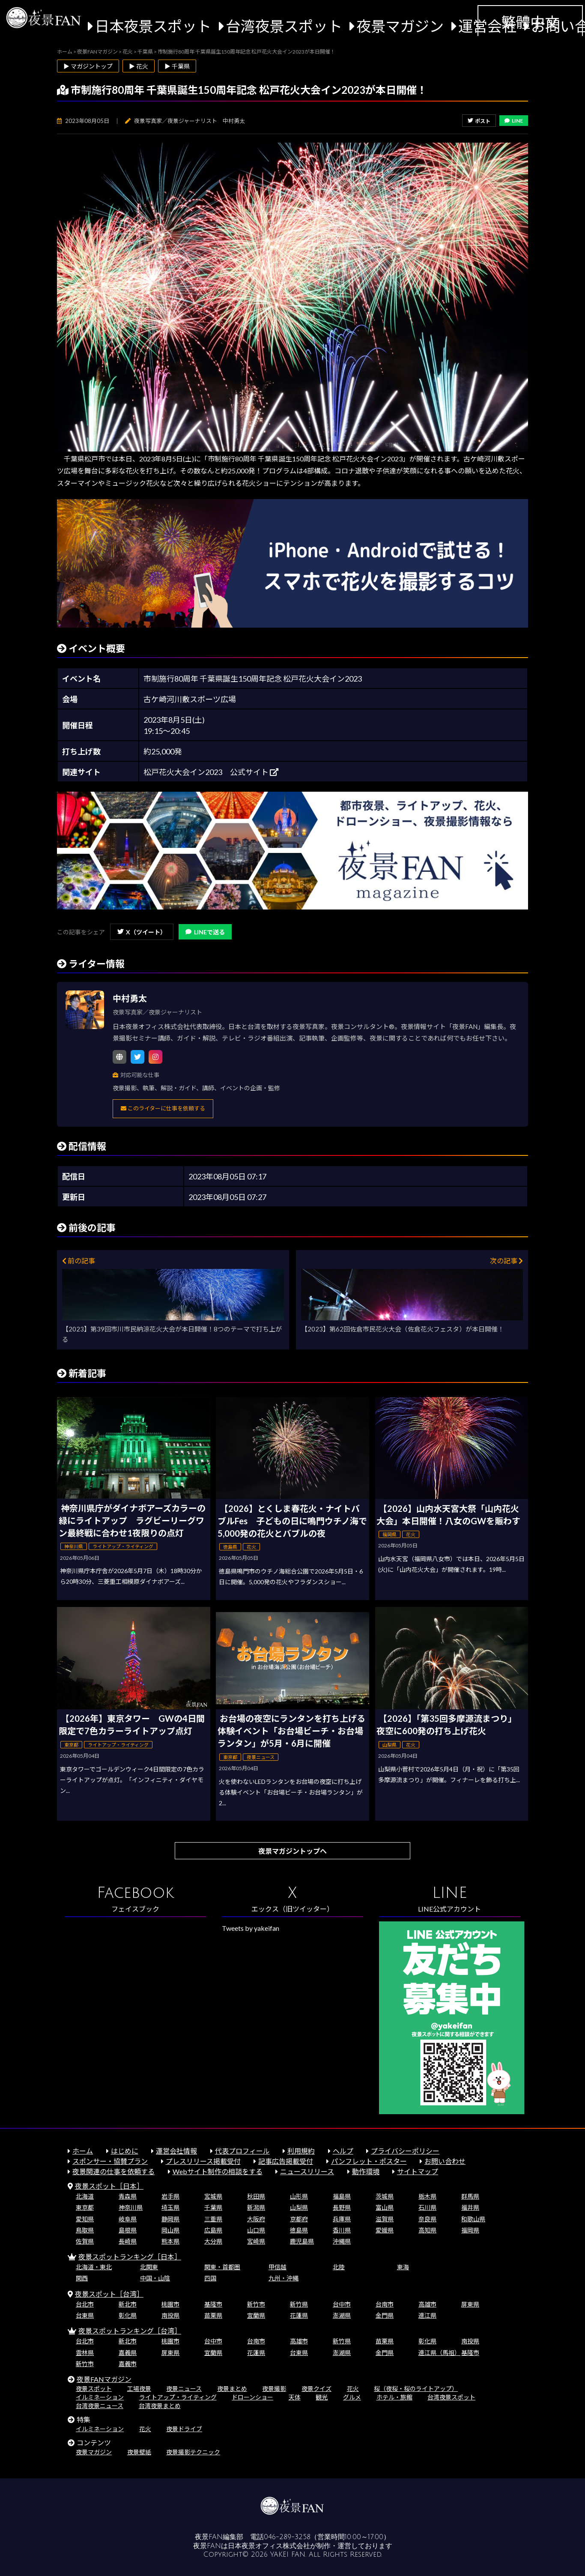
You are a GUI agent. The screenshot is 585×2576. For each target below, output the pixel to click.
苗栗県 (213, 2315)
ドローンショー (252, 2397)
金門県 (385, 2315)
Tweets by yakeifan (250, 1928)
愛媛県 (385, 2230)
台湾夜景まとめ (160, 2405)
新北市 (128, 2304)
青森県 (128, 2196)
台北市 (85, 2304)
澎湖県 (342, 2315)
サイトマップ (417, 2171)
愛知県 (85, 2219)
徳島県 (299, 2230)
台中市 (342, 2304)
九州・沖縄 (283, 2278)
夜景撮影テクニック (193, 2452)
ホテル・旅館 (394, 2397)
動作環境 (365, 2171)
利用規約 (301, 2151)
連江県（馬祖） (439, 2352)
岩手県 (170, 2196)
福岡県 (470, 2230)
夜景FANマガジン (104, 2379)
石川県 (427, 2207)
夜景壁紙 (139, 2452)
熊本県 (170, 2241)
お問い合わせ (445, 2161)
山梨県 (299, 2207)
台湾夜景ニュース (99, 2405)
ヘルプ (343, 2151)
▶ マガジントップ (88, 66)
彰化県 (128, 2315)
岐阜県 (128, 2219)
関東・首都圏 (222, 2267)
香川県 (342, 2230)
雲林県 (85, 2352)
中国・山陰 (155, 2278)
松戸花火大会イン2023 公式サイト (210, 772)
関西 (82, 2278)
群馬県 (470, 2196)
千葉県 (213, 2207)
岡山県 (170, 2230)
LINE (513, 120)
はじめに (124, 2151)
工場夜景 (139, 2388)
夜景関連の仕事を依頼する (113, 2171)
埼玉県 (170, 2207)
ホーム (82, 2151)
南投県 (170, 2315)
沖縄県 (342, 2241)
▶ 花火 (138, 66)
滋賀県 (385, 2219)
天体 (295, 2397)
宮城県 (213, 2196)
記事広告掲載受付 (285, 2161)
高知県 (427, 2230)
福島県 (342, 2196)
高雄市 (427, 2304)
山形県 (299, 2196)
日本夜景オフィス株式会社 (269, 2546)
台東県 (85, 2315)
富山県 (385, 2207)
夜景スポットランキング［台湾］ (129, 2331)
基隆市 (213, 2304)
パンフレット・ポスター (369, 2161)
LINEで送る (205, 932)
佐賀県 (85, 2241)
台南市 (385, 2304)
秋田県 (256, 2196)
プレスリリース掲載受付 (203, 2161)
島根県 (128, 2230)
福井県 (470, 2207)
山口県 (256, 2230)
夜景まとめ (232, 2388)
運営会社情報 (176, 2151)
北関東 (149, 2267)
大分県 (213, 2241)
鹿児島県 (302, 2241)
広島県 (213, 2230)
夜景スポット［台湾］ (109, 2294)
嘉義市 (128, 2363)
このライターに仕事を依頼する (163, 1108)
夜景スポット (94, 2388)
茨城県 (385, 2196)
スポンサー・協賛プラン (110, 2161)
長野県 (342, 2207)
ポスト (479, 121)
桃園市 (170, 2304)
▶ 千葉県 (177, 66)
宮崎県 (256, 2241)
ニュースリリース (307, 2171)
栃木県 (427, 2196)
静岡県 (170, 2219)
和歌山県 (473, 2219)
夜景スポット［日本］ (109, 2186)
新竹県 (299, 2304)
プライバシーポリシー (405, 2151)
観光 (322, 2397)
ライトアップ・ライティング (178, 2397)
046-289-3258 (287, 2537)
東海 (403, 2267)
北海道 (85, 2196)
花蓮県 (299, 2315)
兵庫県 (342, 2219)
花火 (353, 2388)
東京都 (85, 2207)
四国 (210, 2278)
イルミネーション (100, 2397)
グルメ (352, 2397)
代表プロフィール (242, 2151)
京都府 (299, 2219)
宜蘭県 (256, 2315)
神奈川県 (131, 2207)
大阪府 (256, 2219)
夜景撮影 (274, 2388)
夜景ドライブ (184, 2428)
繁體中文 (530, 22)
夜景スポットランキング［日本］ (129, 2257)
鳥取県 (85, 2230)
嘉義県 (128, 2352)
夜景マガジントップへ (292, 1851)
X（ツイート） (141, 932)
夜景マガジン (400, 26)
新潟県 (256, 2207)
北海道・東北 (94, 2267)
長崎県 (128, 2241)
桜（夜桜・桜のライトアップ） (416, 2388)
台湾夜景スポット (284, 26)
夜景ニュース (184, 2388)
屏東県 (470, 2304)
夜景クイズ (316, 2388)
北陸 (339, 2267)
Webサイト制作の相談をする (218, 2171)
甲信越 (278, 2267)
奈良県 (427, 2219)
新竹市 (256, 2304)
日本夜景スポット (153, 26)
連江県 (427, 2315)
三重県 (213, 2219)
